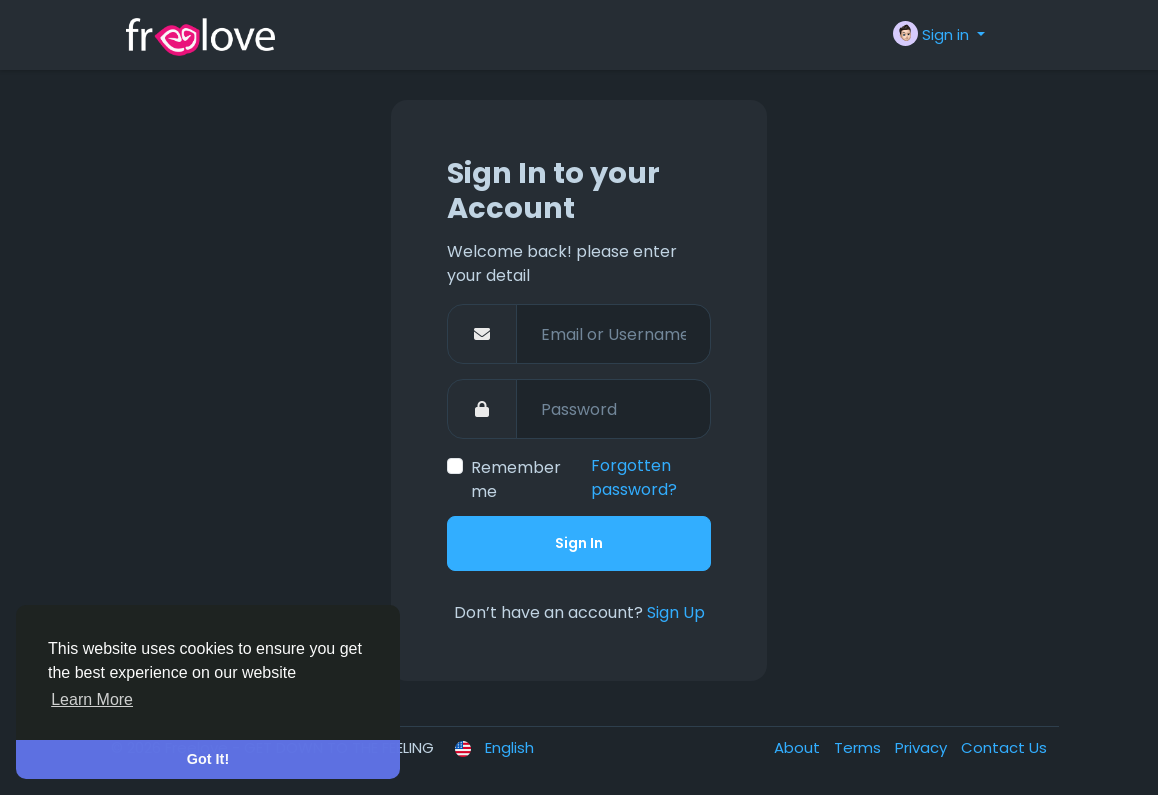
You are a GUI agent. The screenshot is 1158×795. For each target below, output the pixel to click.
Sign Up (676, 612)
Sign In (579, 543)
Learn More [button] (92, 699)
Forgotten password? (634, 477)
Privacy (923, 747)
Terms (859, 747)
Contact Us (1004, 747)
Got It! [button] (208, 759)
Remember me (516, 479)
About (799, 747)
